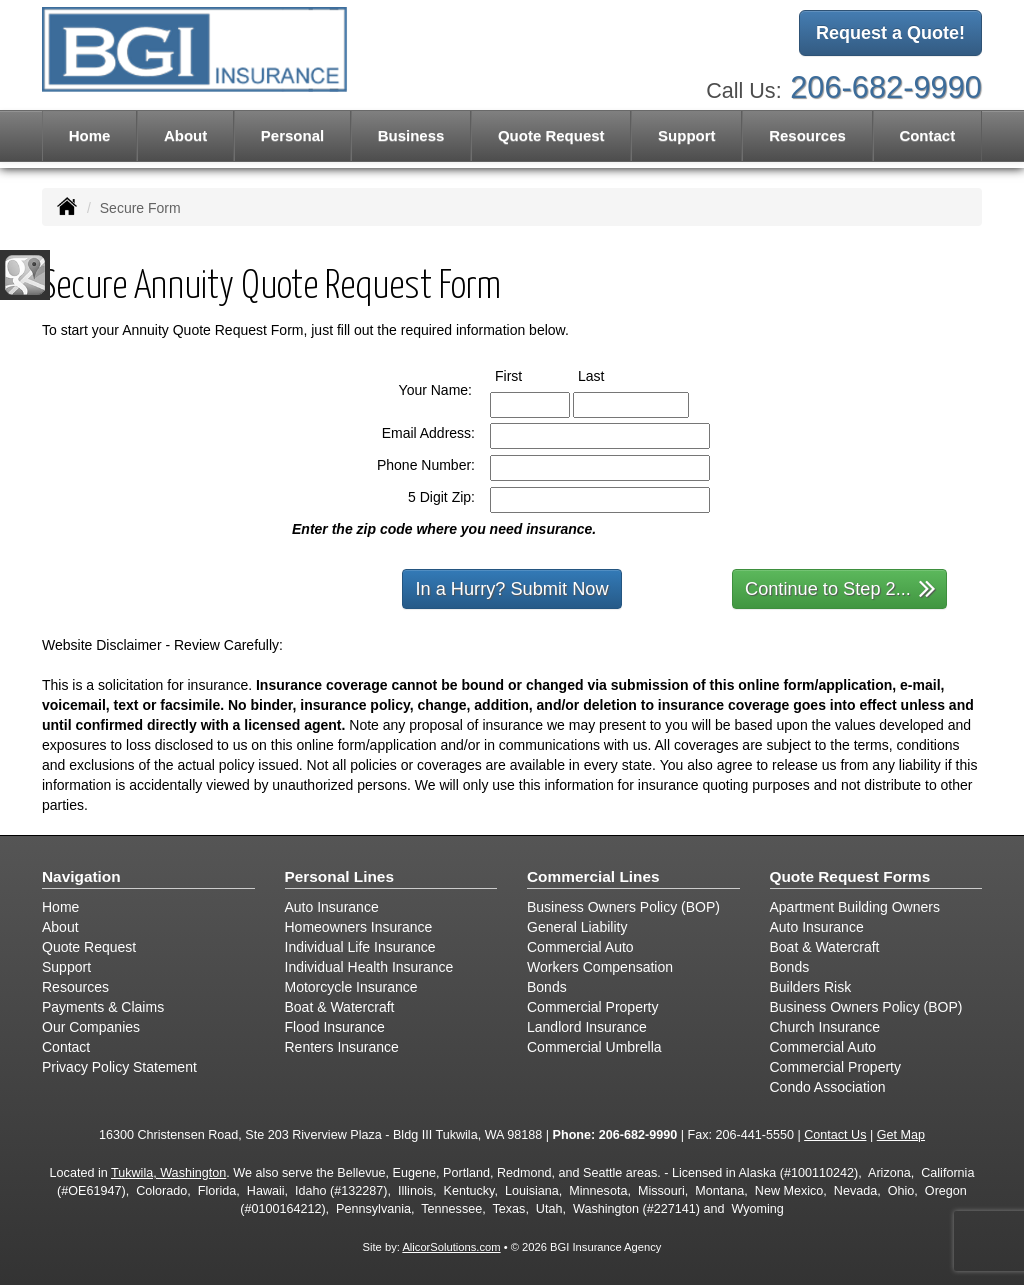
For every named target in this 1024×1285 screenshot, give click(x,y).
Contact (927, 135)
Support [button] (687, 135)
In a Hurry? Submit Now (511, 589)
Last (609, 375)
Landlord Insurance (587, 1027)
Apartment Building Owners (855, 907)
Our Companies (91, 1027)
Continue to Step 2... (840, 587)
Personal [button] (292, 135)
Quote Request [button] (551, 135)
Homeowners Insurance (359, 927)
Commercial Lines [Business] (593, 876)
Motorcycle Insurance (351, 987)
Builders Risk (811, 987)
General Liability (577, 927)
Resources (75, 987)
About (185, 135)
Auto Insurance (332, 907)
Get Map (901, 1135)
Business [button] (411, 135)
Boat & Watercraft (340, 1007)
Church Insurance (825, 1027)
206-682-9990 (886, 87)
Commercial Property (592, 1007)
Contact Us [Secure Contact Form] (835, 1135)
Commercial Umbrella (594, 1047)
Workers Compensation (600, 967)
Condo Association (828, 1087)
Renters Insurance (342, 1047)
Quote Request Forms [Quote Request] (850, 876)
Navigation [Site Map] (81, 876)
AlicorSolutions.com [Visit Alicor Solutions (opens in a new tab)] (451, 1247)
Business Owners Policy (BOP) (623, 907)
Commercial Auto (580, 947)
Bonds (547, 987)
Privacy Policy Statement (119, 1067)
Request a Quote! (890, 33)
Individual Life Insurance (360, 947)
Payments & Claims (103, 1007)
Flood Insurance (335, 1027)
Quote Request (89, 947)
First (527, 375)
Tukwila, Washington (168, 1173)
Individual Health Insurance (369, 967)
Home (90, 135)
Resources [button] (807, 135)
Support (66, 967)
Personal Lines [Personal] (340, 876)
